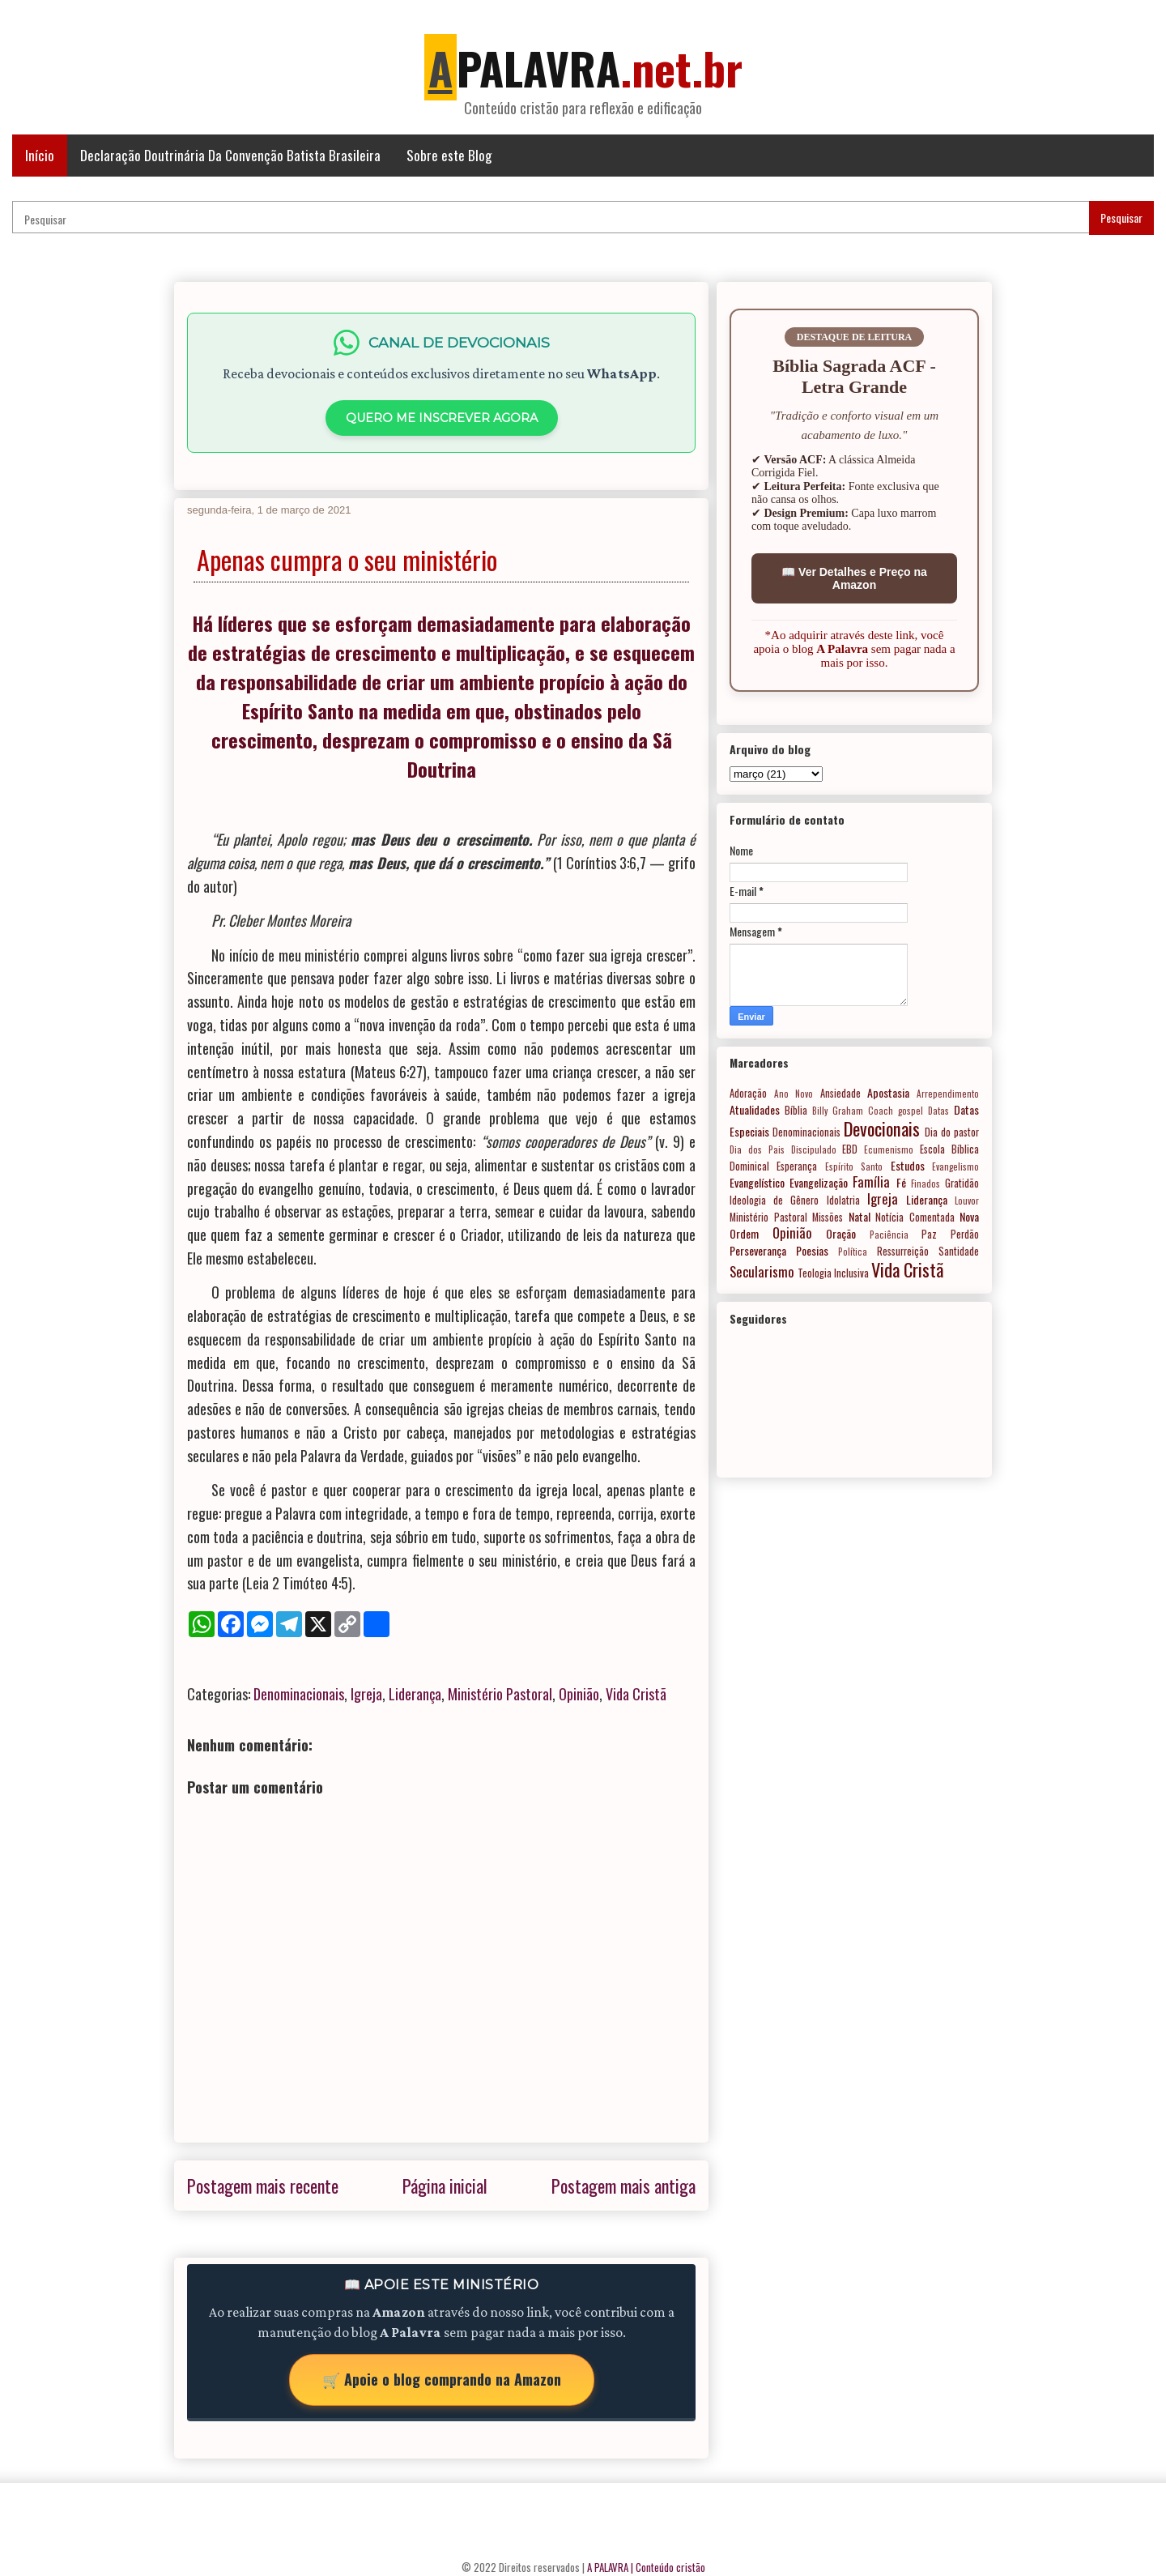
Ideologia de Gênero (774, 1200)
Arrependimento (948, 1093)
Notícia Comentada (915, 1217)
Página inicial (444, 2186)
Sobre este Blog (449, 155)
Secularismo (762, 1271)
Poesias (812, 1250)
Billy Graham (837, 1110)
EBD (849, 1149)
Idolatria (843, 1200)
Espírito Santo (854, 1166)
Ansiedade (840, 1093)
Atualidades (755, 1109)
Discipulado (813, 1149)
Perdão (965, 1234)
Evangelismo (955, 1166)
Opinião (579, 1693)
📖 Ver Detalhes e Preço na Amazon (854, 578)
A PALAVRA (607, 2567)
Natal (859, 1216)
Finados (925, 1183)
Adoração (748, 1093)
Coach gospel (895, 1110)
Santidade (958, 1251)
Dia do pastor (952, 1132)
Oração (841, 1233)
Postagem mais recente (262, 2186)
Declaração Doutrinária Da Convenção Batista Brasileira (230, 155)
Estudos (908, 1165)
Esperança (797, 1166)
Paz (929, 1234)
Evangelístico (757, 1182)
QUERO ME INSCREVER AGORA (442, 418)
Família (871, 1181)
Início (39, 155)
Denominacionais (298, 1693)
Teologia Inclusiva (833, 1273)
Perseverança (758, 1250)
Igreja (366, 1693)
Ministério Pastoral (500, 1693)
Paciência (889, 1234)
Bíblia (796, 1110)
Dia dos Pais (757, 1149)
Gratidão (962, 1183)
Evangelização (818, 1182)
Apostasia (888, 1092)
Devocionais (882, 1128)
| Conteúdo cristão (668, 2567)
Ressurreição (903, 1251)
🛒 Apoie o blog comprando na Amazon (441, 2379)
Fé (901, 1182)
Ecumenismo (888, 1149)
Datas (938, 1110)
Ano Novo (794, 1093)
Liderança (415, 1693)
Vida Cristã (636, 1693)
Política (852, 1251)
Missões (827, 1217)
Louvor (967, 1200)
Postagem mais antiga (623, 2186)
